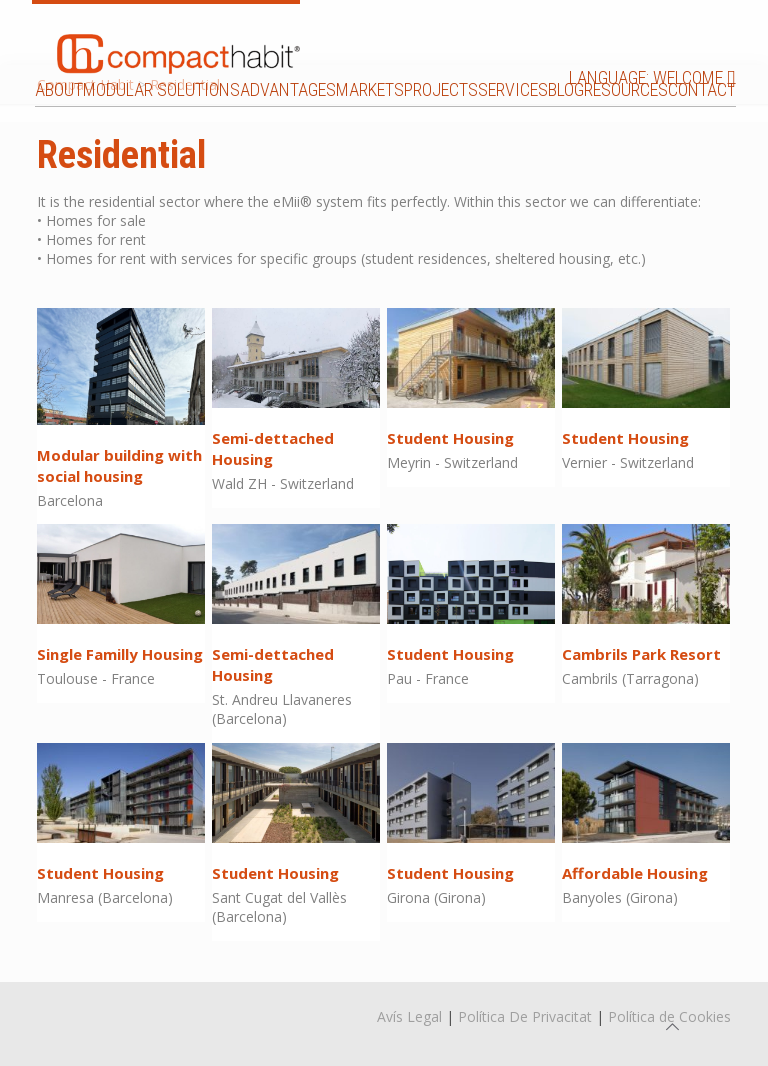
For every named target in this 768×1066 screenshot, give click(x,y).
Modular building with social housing (119, 465)
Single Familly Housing (120, 654)
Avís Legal (409, 1016)
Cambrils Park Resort (641, 654)
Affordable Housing (635, 873)
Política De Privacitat (525, 1016)
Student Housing (450, 438)
